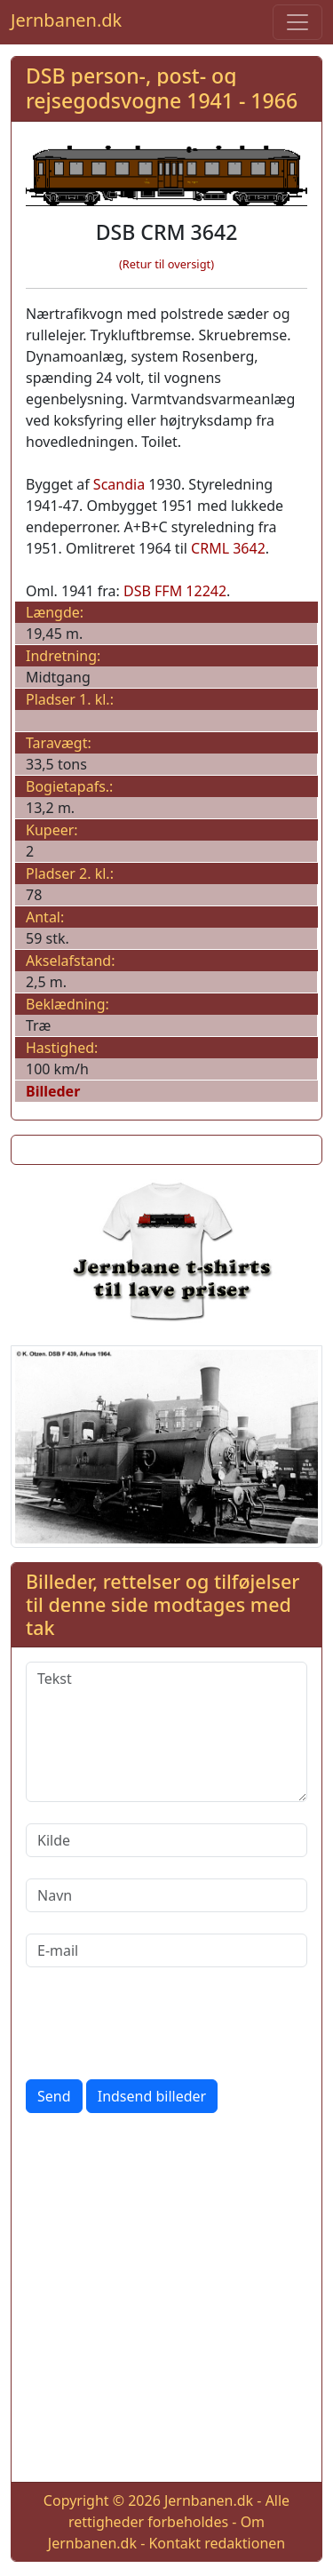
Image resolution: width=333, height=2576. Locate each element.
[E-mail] (166, 1950)
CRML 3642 (228, 548)
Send (54, 2096)
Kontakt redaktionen (216, 2543)
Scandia (119, 484)
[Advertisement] (166, 2301)
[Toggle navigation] (297, 22)
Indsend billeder (152, 2096)
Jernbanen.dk (66, 20)
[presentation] (161, 2023)
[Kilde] (166, 1840)
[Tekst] (166, 1732)
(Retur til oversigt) (166, 264)
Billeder (53, 1091)
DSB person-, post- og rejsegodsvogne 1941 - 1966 (161, 88)
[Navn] (166, 1895)
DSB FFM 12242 (174, 591)
